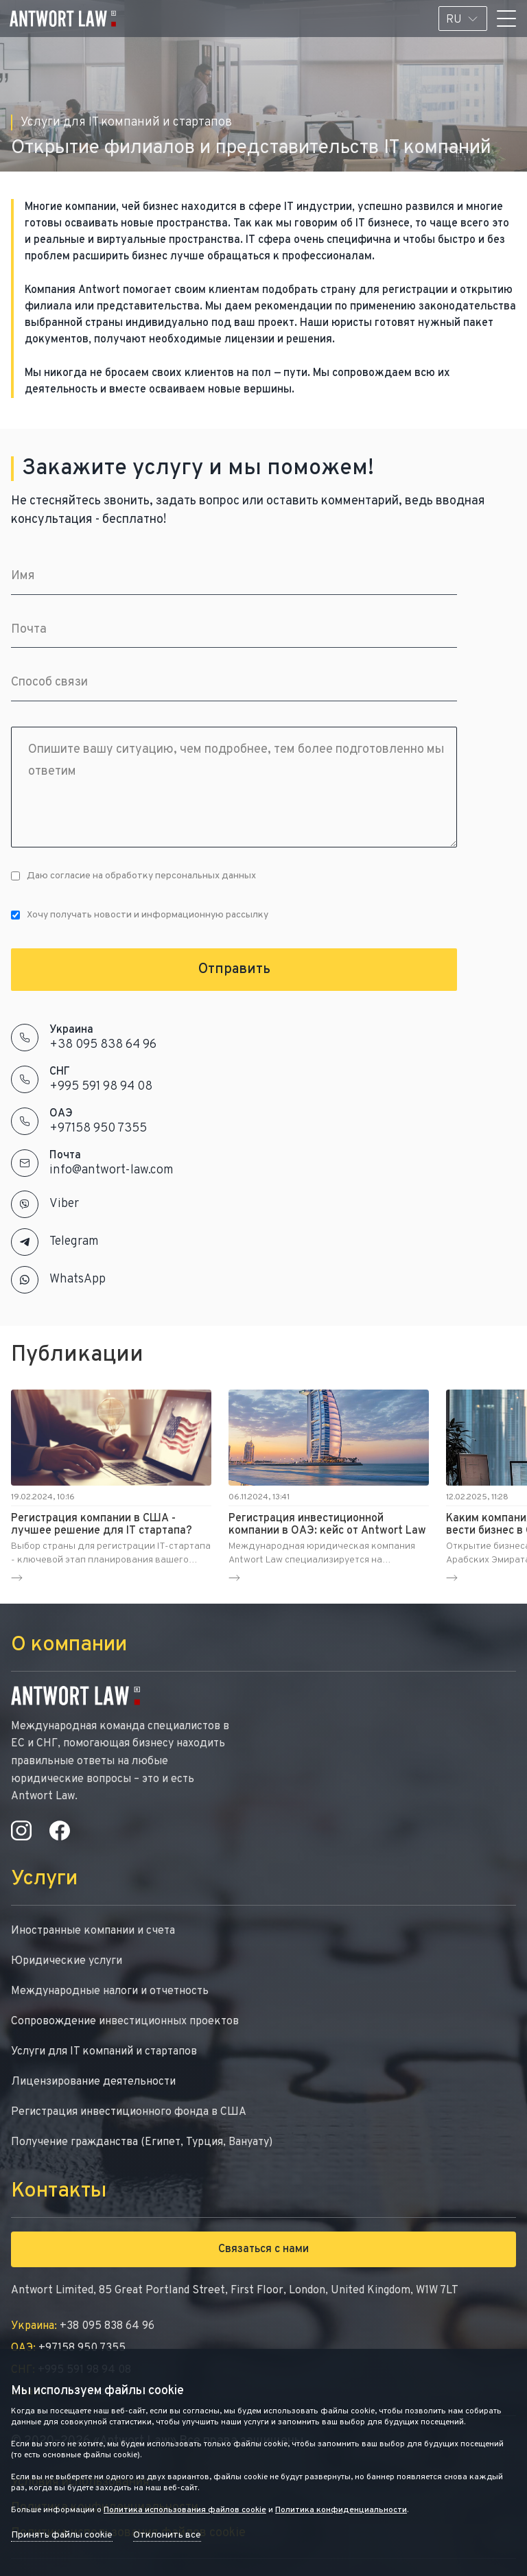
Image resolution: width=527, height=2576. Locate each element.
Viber (64, 1204)
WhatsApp (77, 1279)
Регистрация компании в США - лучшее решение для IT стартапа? (101, 1524)
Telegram (74, 1242)
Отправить (234, 970)
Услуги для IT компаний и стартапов (104, 2052)
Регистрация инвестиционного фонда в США (128, 2112)
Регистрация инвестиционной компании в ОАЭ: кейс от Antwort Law (327, 1524)
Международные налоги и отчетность (110, 1991)
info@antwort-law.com (111, 1170)
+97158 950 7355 (98, 1128)
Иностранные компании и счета (93, 1931)
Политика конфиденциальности (341, 2510)
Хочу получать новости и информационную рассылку (139, 915)
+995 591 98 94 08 (100, 1086)
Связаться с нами (263, 2249)
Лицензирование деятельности (93, 2082)
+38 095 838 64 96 (102, 1045)
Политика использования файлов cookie (185, 2510)
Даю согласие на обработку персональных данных (133, 876)
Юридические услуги (66, 1961)
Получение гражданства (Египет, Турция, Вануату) (141, 2142)
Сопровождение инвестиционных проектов (125, 2021)
